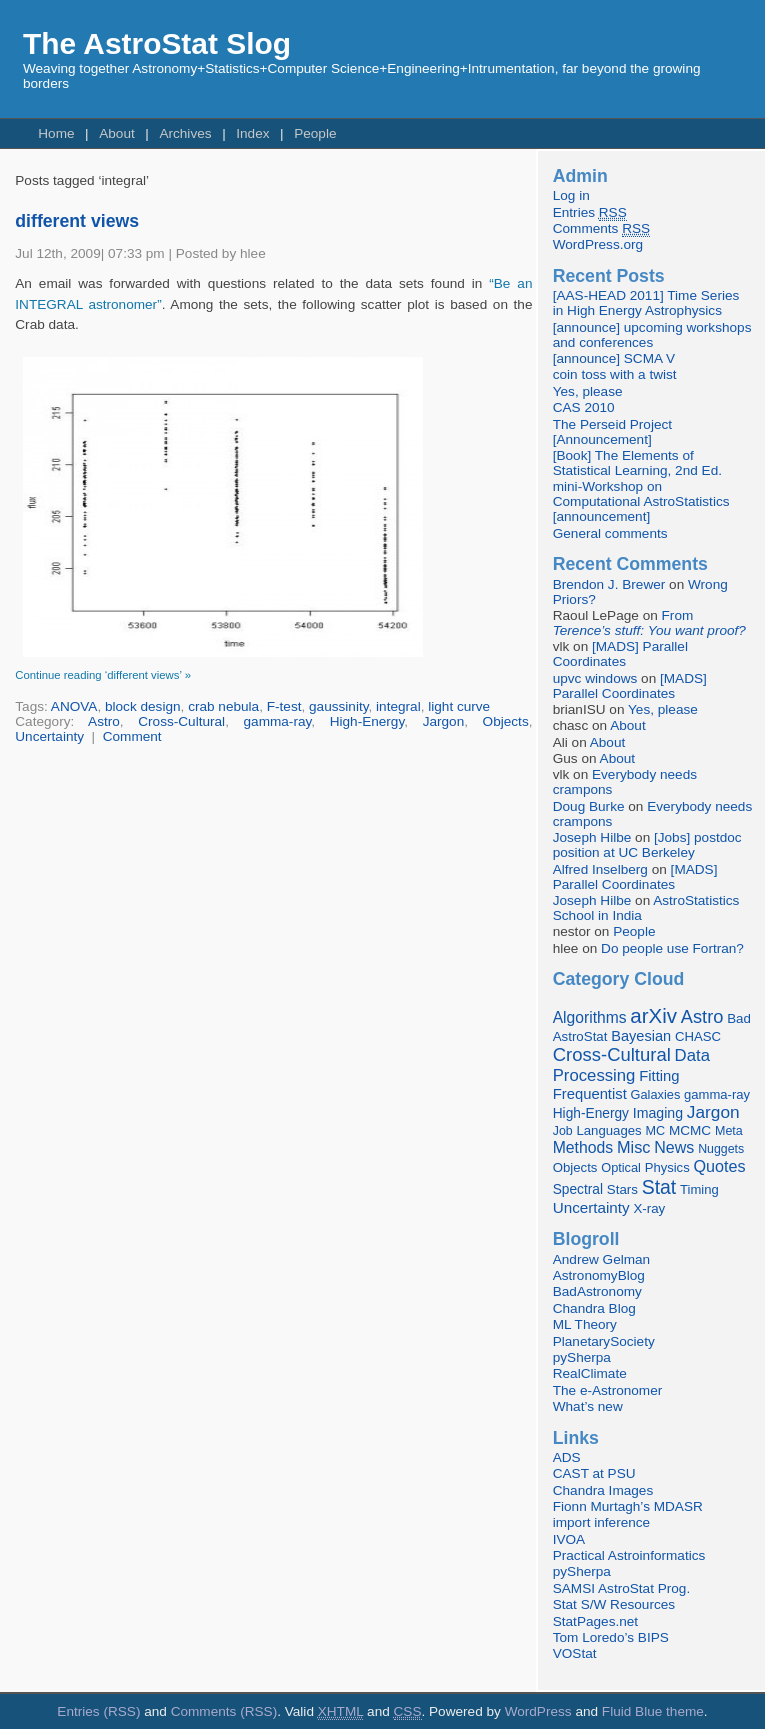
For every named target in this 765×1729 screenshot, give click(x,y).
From (649, 623)
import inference (601, 1522)
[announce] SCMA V (614, 358)
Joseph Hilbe (592, 837)
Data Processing (631, 1065)
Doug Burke (589, 806)
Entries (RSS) (98, 1711)
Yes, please (588, 391)
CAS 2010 (584, 407)
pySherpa (582, 1357)
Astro (104, 721)
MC (655, 1131)
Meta (729, 1131)
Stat (659, 1187)
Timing (699, 1189)
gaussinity (338, 706)
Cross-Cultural (181, 721)
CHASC (698, 1036)
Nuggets (721, 1149)
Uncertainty (49, 736)
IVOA (569, 1539)
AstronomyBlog (599, 1275)
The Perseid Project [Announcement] (612, 432)
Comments (601, 229)
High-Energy (367, 721)
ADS (567, 1457)
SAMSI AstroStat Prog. (622, 1588)
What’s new (588, 1406)
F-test (284, 706)
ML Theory (585, 1324)
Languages (608, 1130)
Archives (185, 133)
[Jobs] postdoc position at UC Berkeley (647, 845)
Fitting (659, 1076)
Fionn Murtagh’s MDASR (628, 1506)
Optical (621, 1167)
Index (252, 133)
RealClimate (590, 1373)
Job (563, 1131)
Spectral (578, 1189)
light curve (459, 706)
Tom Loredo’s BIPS (611, 1637)
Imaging (658, 1113)
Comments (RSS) (224, 1711)
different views (77, 221)
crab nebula (223, 706)
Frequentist (590, 1094)
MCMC (690, 1130)
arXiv (653, 1015)
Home (56, 133)
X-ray (649, 1208)
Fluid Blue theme (653, 1711)
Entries (590, 213)
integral (398, 706)
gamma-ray (278, 721)
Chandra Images (603, 1490)
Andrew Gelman (601, 1259)
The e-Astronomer (608, 1390)
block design (143, 706)
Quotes (719, 1166)
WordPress (538, 1711)
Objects (506, 721)
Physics (667, 1167)
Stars (622, 1189)
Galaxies (656, 1094)
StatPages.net (595, 1621)
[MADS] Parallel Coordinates (620, 654)
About (117, 133)
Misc (634, 1147)
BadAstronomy (597, 1291)
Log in (571, 195)
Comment (132, 736)
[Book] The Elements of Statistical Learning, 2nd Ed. (637, 463)
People (315, 133)
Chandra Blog (594, 1308)
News (674, 1147)
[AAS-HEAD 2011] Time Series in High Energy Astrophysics (646, 303)
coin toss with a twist (615, 374)
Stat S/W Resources (614, 1604)
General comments (610, 533)
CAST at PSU (594, 1473)
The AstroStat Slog (157, 43)
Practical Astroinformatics (629, 1555)
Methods (583, 1147)
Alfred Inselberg (600, 869)
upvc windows (595, 678)
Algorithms (590, 1017)
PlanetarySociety (604, 1341)
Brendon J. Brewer (609, 584)
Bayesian (641, 1036)
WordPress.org (598, 244)
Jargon (444, 721)
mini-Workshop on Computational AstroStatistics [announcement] (641, 501)
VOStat (575, 1653)
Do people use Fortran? (672, 948)
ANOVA (74, 706)
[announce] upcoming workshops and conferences (652, 335)
